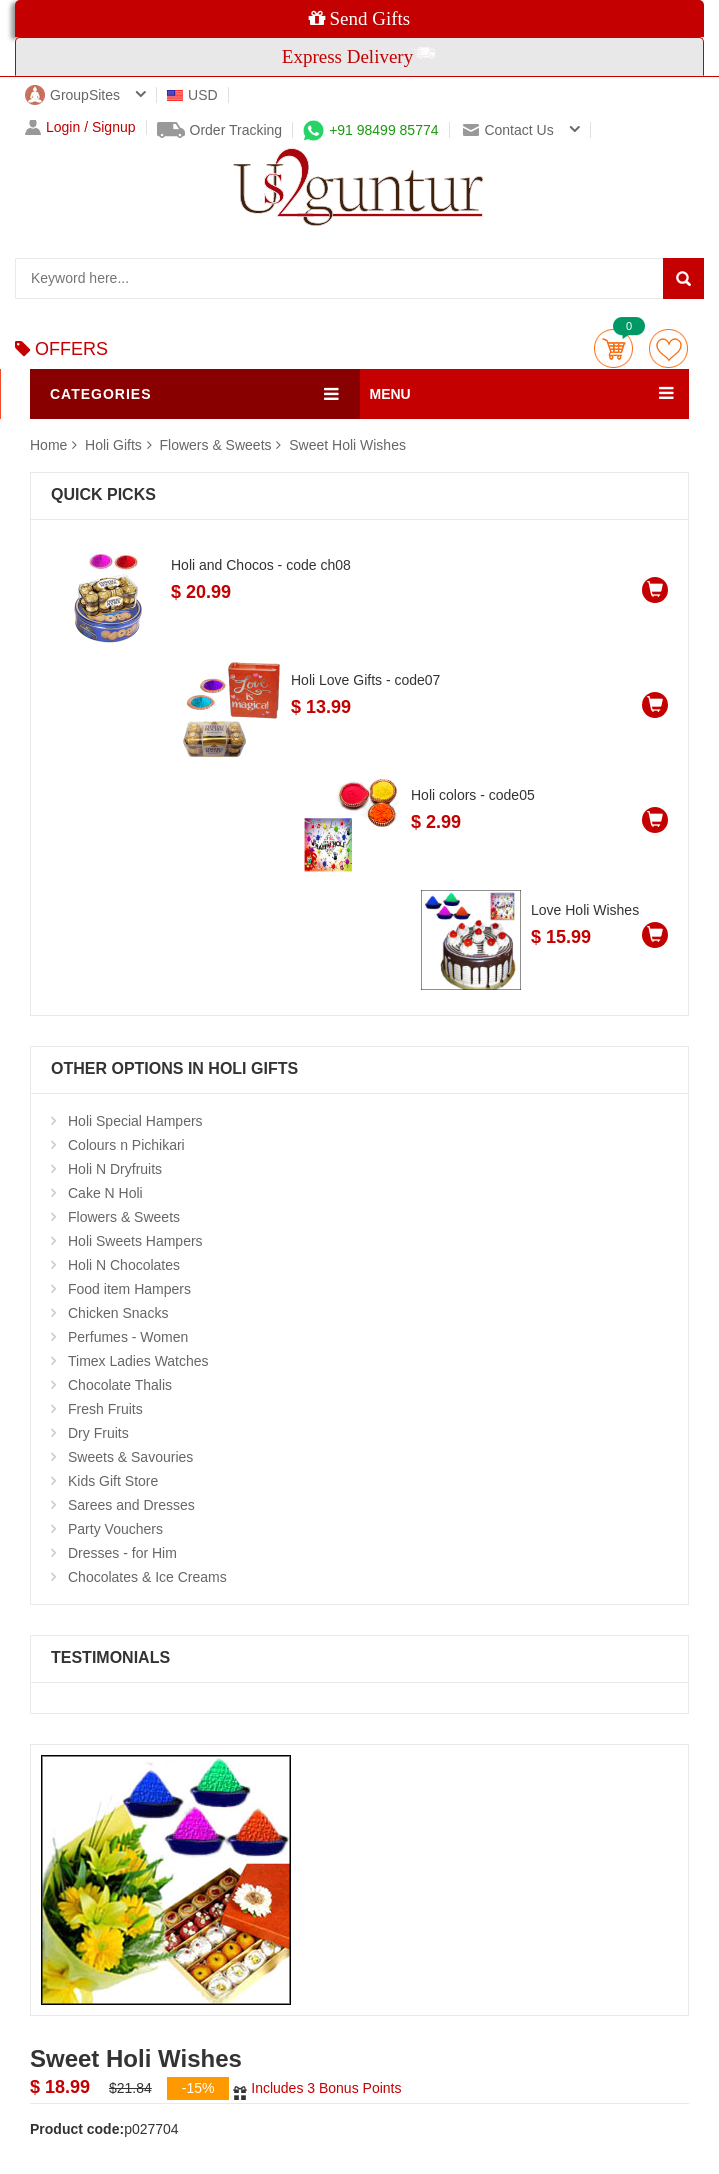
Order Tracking (220, 130)
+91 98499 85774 (370, 130)
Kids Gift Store (113, 1481)
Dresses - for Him (122, 1553)
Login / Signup (80, 127)
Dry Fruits (98, 1433)
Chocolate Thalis (120, 1385)
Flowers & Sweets (216, 445)
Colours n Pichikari (126, 1145)
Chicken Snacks (118, 1313)
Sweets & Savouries (130, 1457)
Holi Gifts (115, 445)
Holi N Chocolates (124, 1265)
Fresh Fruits (105, 1409)
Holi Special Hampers (135, 1121)
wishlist (668, 348)
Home (48, 445)
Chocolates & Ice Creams (147, 1577)
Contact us (508, 130)
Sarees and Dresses (131, 1505)
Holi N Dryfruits (115, 1169)
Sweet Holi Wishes (347, 445)
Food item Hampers (129, 1289)
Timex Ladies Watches (138, 1361)
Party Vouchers (115, 1529)
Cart (613, 348)
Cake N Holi (105, 1193)
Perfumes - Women (128, 1337)
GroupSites (72, 95)
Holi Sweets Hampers (135, 1241)
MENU (390, 394)
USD (192, 95)
